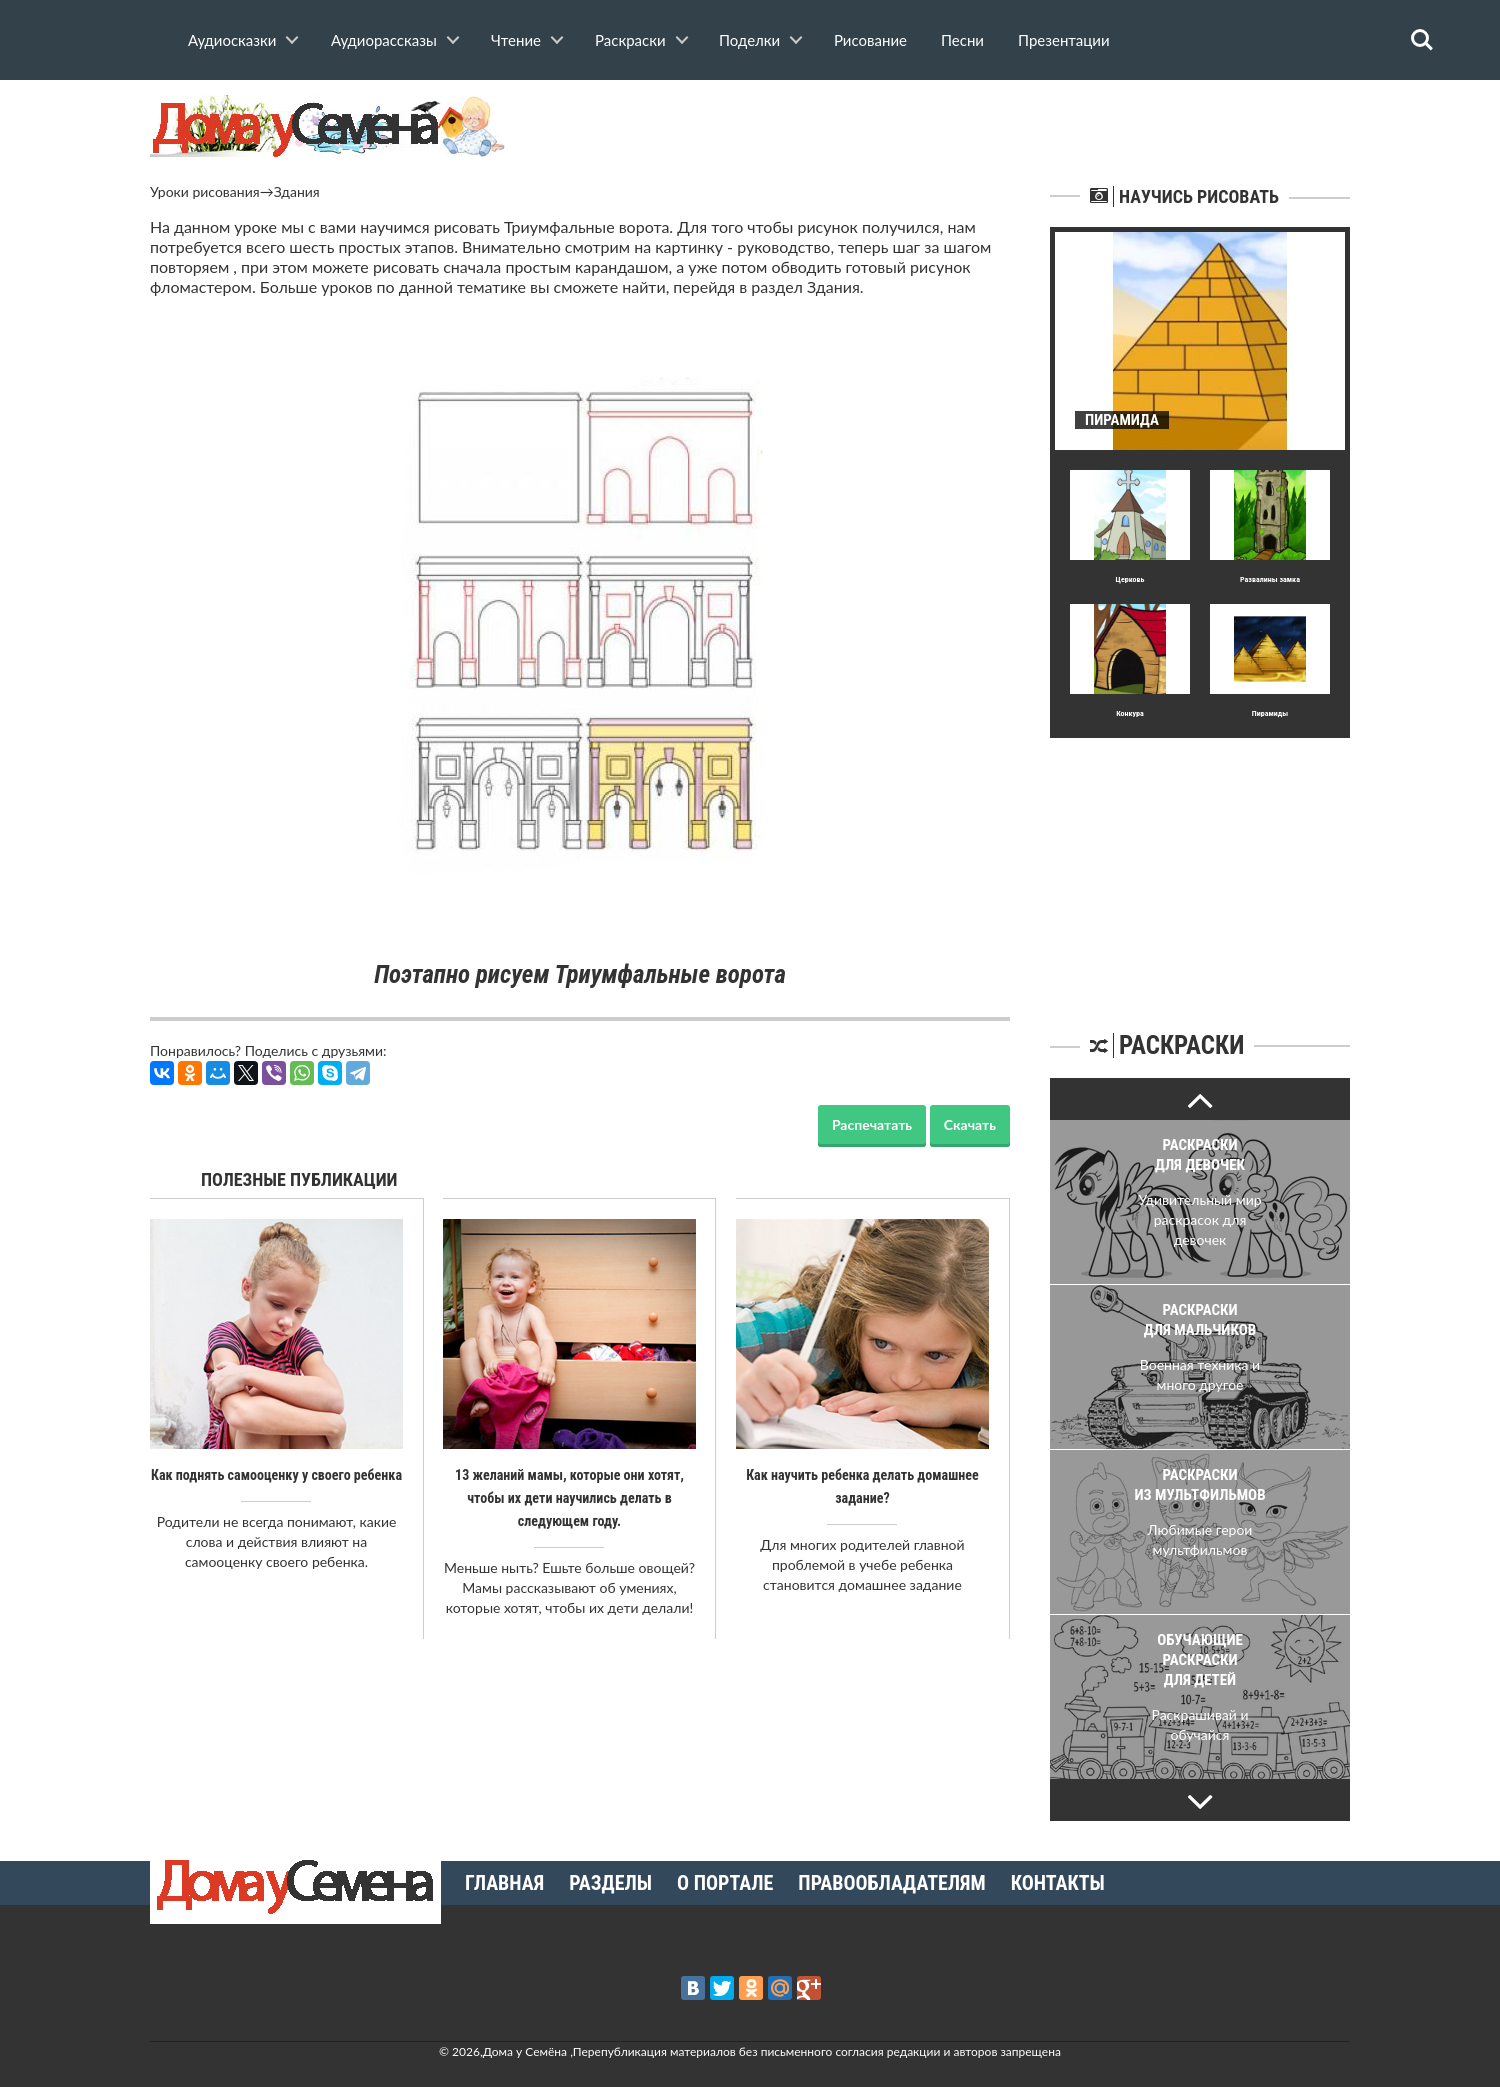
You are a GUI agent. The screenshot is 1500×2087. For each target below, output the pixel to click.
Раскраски (630, 40)
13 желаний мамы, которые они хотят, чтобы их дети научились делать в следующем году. (569, 1497)
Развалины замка (1270, 579)
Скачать (970, 1124)
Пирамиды (1270, 713)
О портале (725, 1883)
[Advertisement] (1200, 863)
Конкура (1130, 713)
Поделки (749, 40)
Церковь (1130, 579)
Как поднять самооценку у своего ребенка (276, 1475)
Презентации (1064, 40)
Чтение (516, 40)
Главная (504, 1883)
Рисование (870, 40)
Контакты (1058, 1883)
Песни (962, 40)
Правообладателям (891, 1883)
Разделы (610, 1883)
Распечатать (872, 1124)
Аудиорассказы (384, 40)
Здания (297, 191)
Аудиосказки (232, 40)
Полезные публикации (299, 1179)
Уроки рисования (205, 191)
